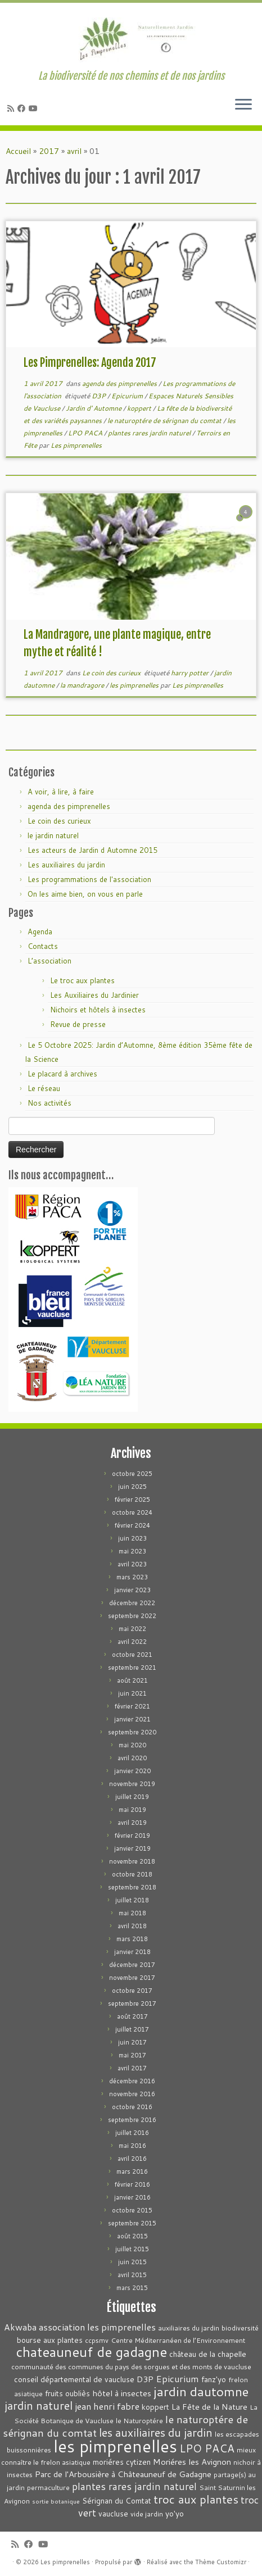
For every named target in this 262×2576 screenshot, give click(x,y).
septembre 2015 (132, 2223)
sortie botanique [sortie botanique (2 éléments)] (56, 2501)
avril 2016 (132, 2158)
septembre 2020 (132, 1732)
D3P (99, 396)
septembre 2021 (132, 1667)
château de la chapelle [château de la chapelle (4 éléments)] (207, 2353)
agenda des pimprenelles (120, 383)
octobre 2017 (132, 1990)
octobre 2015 (132, 2210)
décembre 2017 (132, 1964)
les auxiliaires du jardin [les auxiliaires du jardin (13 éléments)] (156, 2432)
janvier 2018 (132, 1951)
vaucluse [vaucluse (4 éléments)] (113, 2513)
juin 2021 (132, 1693)
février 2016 (132, 2184)
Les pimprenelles (76, 445)
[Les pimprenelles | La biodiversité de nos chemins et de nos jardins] (131, 36)
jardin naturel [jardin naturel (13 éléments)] (38, 2405)
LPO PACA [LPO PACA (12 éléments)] (206, 2448)
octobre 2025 (132, 1473)
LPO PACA (86, 433)
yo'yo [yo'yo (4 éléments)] (174, 2513)
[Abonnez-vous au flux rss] (12, 108)
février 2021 (132, 1706)
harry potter (190, 673)
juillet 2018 (132, 1900)
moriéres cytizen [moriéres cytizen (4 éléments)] (122, 2461)
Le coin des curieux (112, 673)
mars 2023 (132, 1577)
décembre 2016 (132, 2081)
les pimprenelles (135, 685)
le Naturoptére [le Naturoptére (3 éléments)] (139, 2420)
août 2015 (132, 2236)
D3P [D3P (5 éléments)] (145, 2379)
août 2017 (132, 2016)
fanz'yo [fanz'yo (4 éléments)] (213, 2379)
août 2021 (132, 1680)
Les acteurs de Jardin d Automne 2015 (92, 850)
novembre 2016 (132, 2093)
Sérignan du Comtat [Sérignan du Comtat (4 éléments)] (116, 2500)
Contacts (43, 946)
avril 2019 (132, 1822)
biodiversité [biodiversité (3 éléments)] (240, 2328)
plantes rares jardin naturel (150, 433)
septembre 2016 (132, 2119)
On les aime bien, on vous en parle (85, 894)
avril (74, 151)
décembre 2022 (132, 1602)
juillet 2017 (132, 2029)
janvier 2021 (132, 1719)
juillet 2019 (132, 1796)
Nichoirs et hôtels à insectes (98, 1010)
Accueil (18, 151)
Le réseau (44, 1088)
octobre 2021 (132, 1654)
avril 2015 (132, 2274)
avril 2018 (132, 1925)
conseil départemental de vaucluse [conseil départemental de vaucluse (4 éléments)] (74, 2379)
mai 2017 (132, 2055)
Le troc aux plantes (82, 980)
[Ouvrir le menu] (243, 105)
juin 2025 (132, 1486)
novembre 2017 (132, 1977)
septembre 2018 (132, 1887)
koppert (140, 408)
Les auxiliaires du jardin (66, 865)
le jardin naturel (53, 835)
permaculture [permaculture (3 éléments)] (48, 2487)
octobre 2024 (132, 1512)
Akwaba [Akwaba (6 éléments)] (20, 2327)
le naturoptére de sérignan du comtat (165, 420)
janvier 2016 (132, 2197)
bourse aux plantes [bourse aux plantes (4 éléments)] (50, 2339)
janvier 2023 (132, 1589)
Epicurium (127, 396)
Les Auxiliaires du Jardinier (94, 995)
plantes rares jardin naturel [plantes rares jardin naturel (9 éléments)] (134, 2486)
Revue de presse (78, 1024)
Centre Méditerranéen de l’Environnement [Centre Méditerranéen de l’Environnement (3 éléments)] (178, 2340)
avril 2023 (132, 1564)
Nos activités (49, 1103)
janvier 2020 (132, 1770)
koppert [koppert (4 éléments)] (155, 2406)
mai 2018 (132, 1913)
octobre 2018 (132, 1874)
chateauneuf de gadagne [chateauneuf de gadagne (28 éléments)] (91, 2351)
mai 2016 (132, 2145)
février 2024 (132, 1525)
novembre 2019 (132, 1783)
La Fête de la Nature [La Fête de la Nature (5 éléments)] (209, 2407)
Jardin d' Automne (94, 408)
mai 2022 (132, 1628)
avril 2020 (132, 1757)
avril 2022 (132, 1641)
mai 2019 (132, 1809)
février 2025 (132, 1499)
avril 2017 (132, 2068)
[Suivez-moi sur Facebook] (23, 108)
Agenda (40, 931)
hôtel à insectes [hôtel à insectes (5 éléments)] (121, 2393)
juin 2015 (132, 2261)
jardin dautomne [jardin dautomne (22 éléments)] (201, 2391)
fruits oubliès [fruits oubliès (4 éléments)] (67, 2393)
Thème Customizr (220, 2561)
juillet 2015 (132, 2249)
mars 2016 (132, 2171)
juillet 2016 (132, 2132)
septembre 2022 (132, 1615)
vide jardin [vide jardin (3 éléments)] (146, 2514)
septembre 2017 (132, 2003)
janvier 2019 (132, 1848)
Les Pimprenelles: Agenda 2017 (90, 363)
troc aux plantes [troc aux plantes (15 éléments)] (195, 2499)
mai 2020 (132, 1745)
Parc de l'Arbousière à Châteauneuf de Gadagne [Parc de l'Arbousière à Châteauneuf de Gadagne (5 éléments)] (123, 2474)
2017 (49, 151)
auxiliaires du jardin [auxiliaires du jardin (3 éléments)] (188, 2328)
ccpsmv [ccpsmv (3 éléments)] (97, 2340)
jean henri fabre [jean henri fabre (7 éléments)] (107, 2406)
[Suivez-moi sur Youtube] (35, 108)
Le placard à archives (62, 1074)
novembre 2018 (132, 1861)
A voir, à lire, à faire (61, 792)
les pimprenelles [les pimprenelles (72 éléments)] (115, 2445)
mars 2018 (132, 1938)
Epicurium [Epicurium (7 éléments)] (177, 2378)
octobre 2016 (132, 2106)
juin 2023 (132, 1538)
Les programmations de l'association (89, 879)
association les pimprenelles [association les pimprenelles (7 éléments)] (97, 2326)
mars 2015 (132, 2287)
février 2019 (132, 1835)
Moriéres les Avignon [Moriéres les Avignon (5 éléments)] (192, 2462)
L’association (49, 961)
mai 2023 (132, 1551)
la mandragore (83, 685)
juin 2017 (132, 2042)
